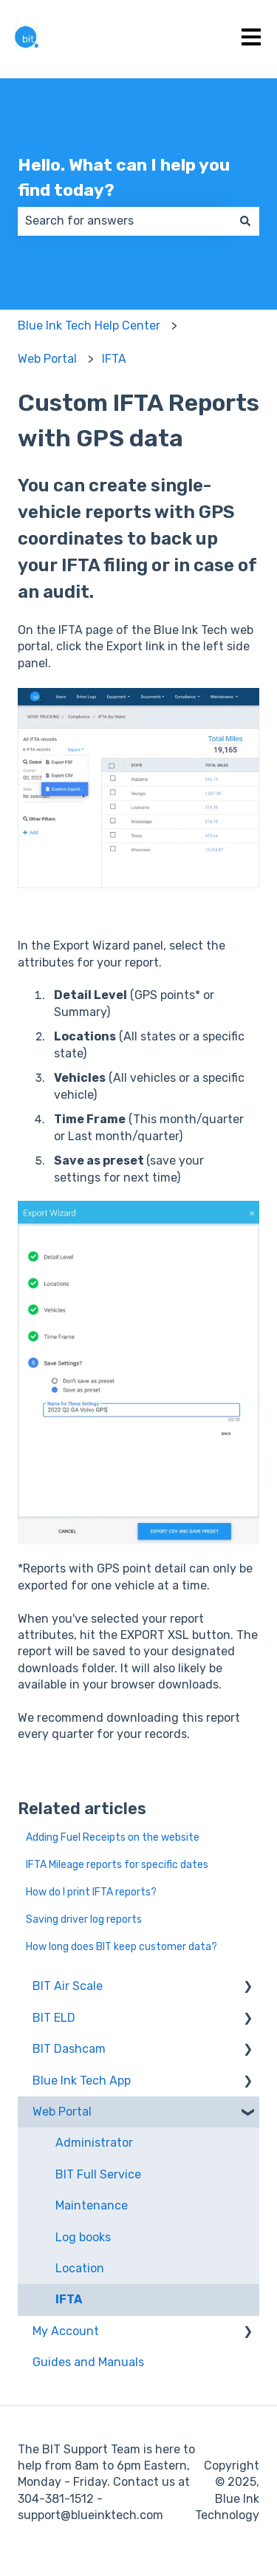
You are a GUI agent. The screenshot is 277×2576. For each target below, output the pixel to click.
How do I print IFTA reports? (91, 1892)
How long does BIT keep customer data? (121, 1946)
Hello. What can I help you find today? (124, 177)
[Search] (245, 221)
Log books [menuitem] (83, 2237)
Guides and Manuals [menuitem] (88, 2362)
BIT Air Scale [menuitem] (68, 1986)
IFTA (114, 359)
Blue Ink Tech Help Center (89, 325)
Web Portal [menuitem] (62, 2112)
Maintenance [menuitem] (91, 2205)
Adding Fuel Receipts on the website (112, 1837)
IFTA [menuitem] (68, 2299)
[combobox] (124, 221)
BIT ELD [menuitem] (54, 2018)
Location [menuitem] (79, 2268)
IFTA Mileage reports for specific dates (117, 1864)
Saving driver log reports (84, 1919)
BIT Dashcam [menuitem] (69, 2049)
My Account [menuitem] (66, 2331)
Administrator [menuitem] (94, 2143)
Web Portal (47, 359)
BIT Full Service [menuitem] (98, 2174)
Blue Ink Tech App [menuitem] (82, 2081)
